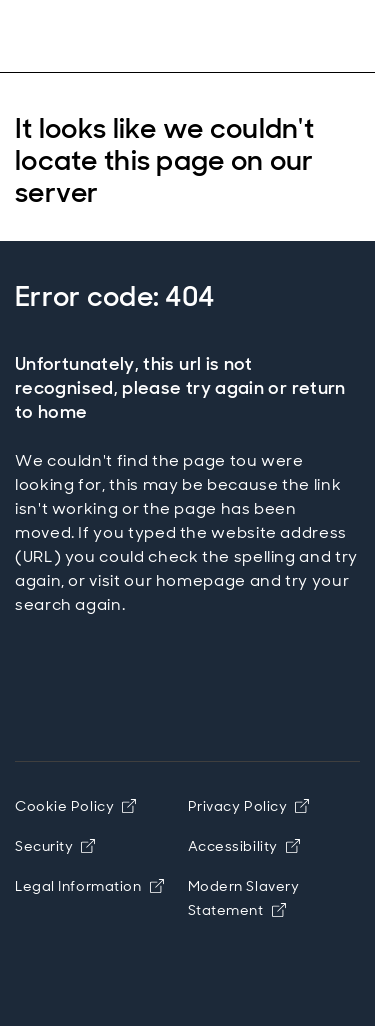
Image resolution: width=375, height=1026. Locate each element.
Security (55, 846)
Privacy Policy (249, 806)
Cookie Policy (75, 806)
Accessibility (244, 846)
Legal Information (89, 886)
